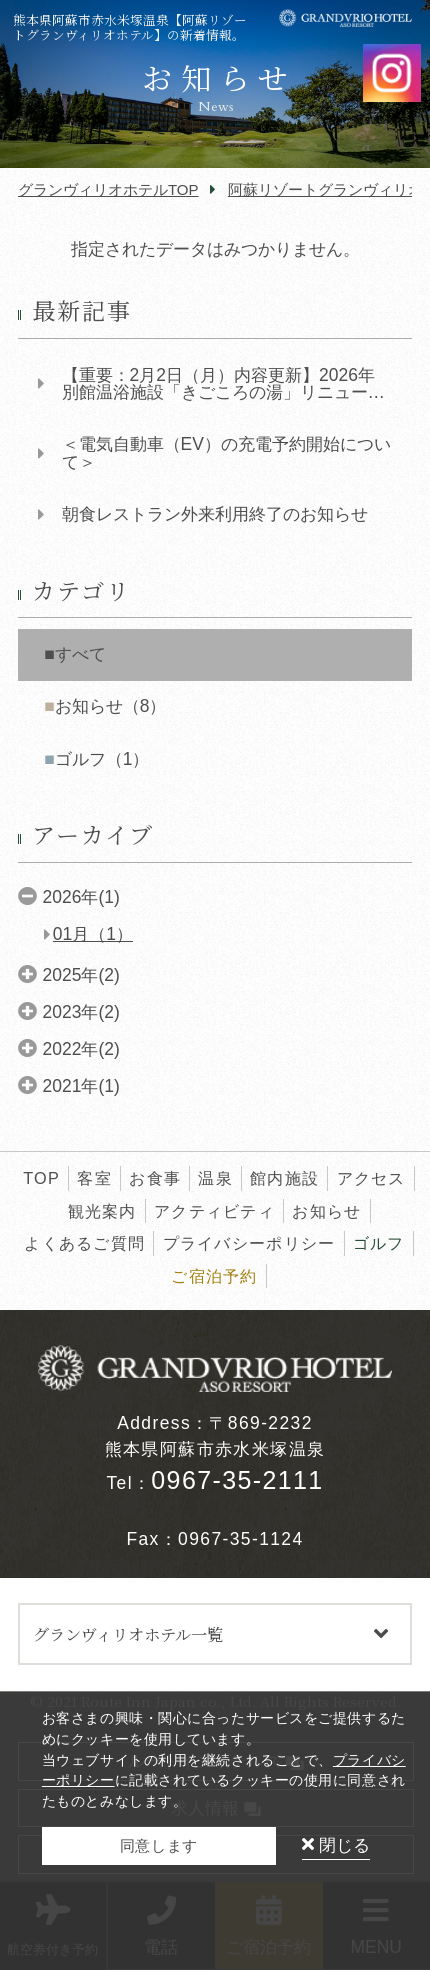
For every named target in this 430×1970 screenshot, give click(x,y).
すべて (80, 654)
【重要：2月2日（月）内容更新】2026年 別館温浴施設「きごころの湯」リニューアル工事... (223, 384)
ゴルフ (379, 1243)
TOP (41, 1178)
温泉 (215, 1178)
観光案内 (102, 1211)
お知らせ (326, 1211)
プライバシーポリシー (249, 1243)
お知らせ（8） (111, 706)
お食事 (155, 1178)
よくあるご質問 (84, 1243)
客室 (94, 1178)
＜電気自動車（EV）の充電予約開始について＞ (226, 453)
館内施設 (284, 1178)
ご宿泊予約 (214, 1276)
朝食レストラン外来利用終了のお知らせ (215, 514)
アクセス (371, 1178)
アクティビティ (214, 1211)
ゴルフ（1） (102, 759)
